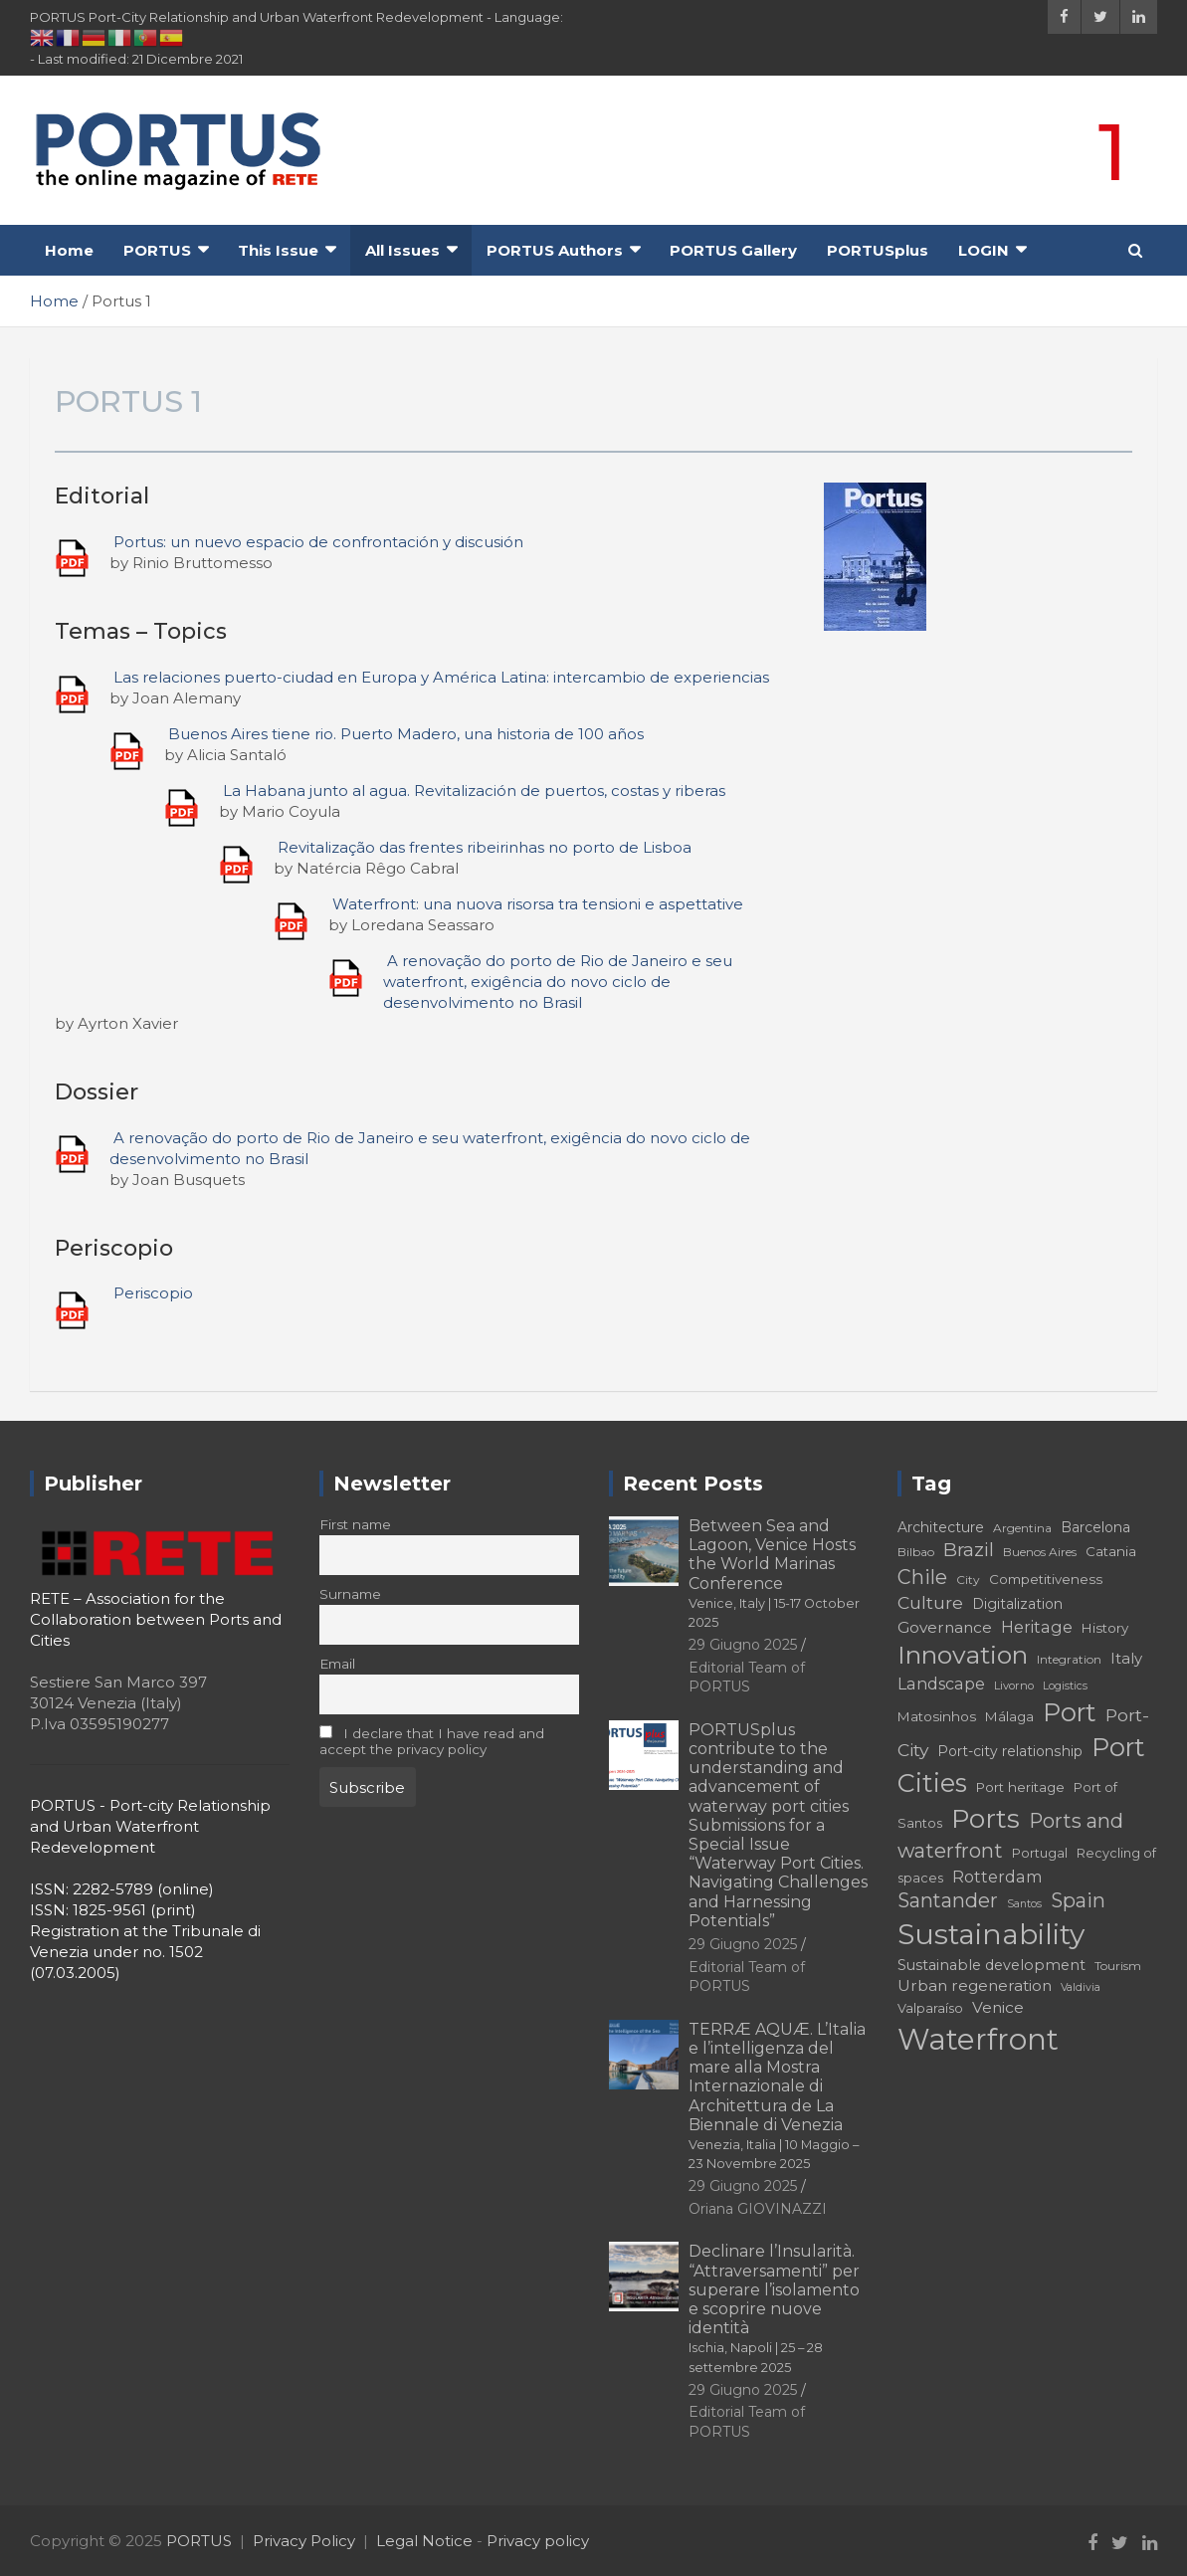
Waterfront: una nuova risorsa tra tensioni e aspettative (537, 903)
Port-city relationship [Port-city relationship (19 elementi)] (1010, 1751)
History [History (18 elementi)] (1105, 1628)
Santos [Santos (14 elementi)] (1024, 1903)
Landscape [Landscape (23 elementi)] (941, 1683)
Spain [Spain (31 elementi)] (1078, 1900)
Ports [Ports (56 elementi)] (985, 1818)
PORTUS (157, 250)
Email (337, 1664)
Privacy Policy (304, 2540)
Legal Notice (424, 2540)
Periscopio (153, 1293)
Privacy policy (538, 2540)
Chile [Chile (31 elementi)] (922, 1577)
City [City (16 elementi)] (968, 1579)
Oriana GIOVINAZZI (758, 2209)
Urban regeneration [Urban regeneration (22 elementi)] (974, 1985)
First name (355, 1524)
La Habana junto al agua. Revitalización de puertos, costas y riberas (474, 790)
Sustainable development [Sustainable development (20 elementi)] (991, 1965)
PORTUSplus (877, 250)
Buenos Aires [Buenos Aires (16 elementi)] (1040, 1551)
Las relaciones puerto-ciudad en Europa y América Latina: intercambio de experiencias (441, 677)
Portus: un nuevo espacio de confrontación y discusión (318, 541)
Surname (350, 1594)
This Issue (278, 250)
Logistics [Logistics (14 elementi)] (1065, 1686)
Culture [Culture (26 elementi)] (930, 1602)
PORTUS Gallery (733, 250)
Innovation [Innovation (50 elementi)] (962, 1655)
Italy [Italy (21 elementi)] (1126, 1658)
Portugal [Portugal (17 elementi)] (1040, 1853)
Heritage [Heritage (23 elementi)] (1037, 1627)
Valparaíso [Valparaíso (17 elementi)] (930, 2008)
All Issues (402, 250)
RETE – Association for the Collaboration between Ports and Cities (156, 1619)
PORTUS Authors (555, 250)
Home (69, 250)
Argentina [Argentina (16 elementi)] (1022, 1527)
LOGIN (983, 250)
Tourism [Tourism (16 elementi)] (1117, 1965)
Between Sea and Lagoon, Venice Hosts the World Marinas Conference (774, 1573)
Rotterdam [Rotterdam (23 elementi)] (997, 1876)
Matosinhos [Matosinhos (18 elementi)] (936, 1716)
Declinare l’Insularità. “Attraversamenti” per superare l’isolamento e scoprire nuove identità (774, 2308)
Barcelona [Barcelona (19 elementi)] (1095, 1527)
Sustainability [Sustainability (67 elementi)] (991, 1934)
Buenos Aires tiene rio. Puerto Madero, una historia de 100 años (406, 733)
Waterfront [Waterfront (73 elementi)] (978, 2039)
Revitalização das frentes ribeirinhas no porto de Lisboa (485, 847)
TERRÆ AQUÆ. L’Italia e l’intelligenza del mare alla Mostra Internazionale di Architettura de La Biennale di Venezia (777, 2095)
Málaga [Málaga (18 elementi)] (1009, 1716)
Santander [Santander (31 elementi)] (947, 1900)
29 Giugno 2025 (743, 1645)
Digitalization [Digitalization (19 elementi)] (1017, 1604)
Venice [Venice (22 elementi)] (998, 2007)
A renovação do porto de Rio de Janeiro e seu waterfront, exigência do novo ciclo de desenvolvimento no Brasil (557, 981)
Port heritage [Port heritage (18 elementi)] (1020, 1787)
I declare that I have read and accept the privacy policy (432, 1741)
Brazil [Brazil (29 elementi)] (968, 1549)
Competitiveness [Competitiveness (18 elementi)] (1045, 1579)
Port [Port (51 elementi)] (1069, 1712)
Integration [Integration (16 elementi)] (1069, 1659)
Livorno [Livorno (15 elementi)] (1014, 1685)
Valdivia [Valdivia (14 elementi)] (1080, 1987)
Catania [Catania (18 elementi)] (1111, 1551)
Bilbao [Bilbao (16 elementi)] (915, 1551)
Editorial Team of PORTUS (747, 1677)
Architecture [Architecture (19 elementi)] (940, 1527)
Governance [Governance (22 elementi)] (944, 1627)
